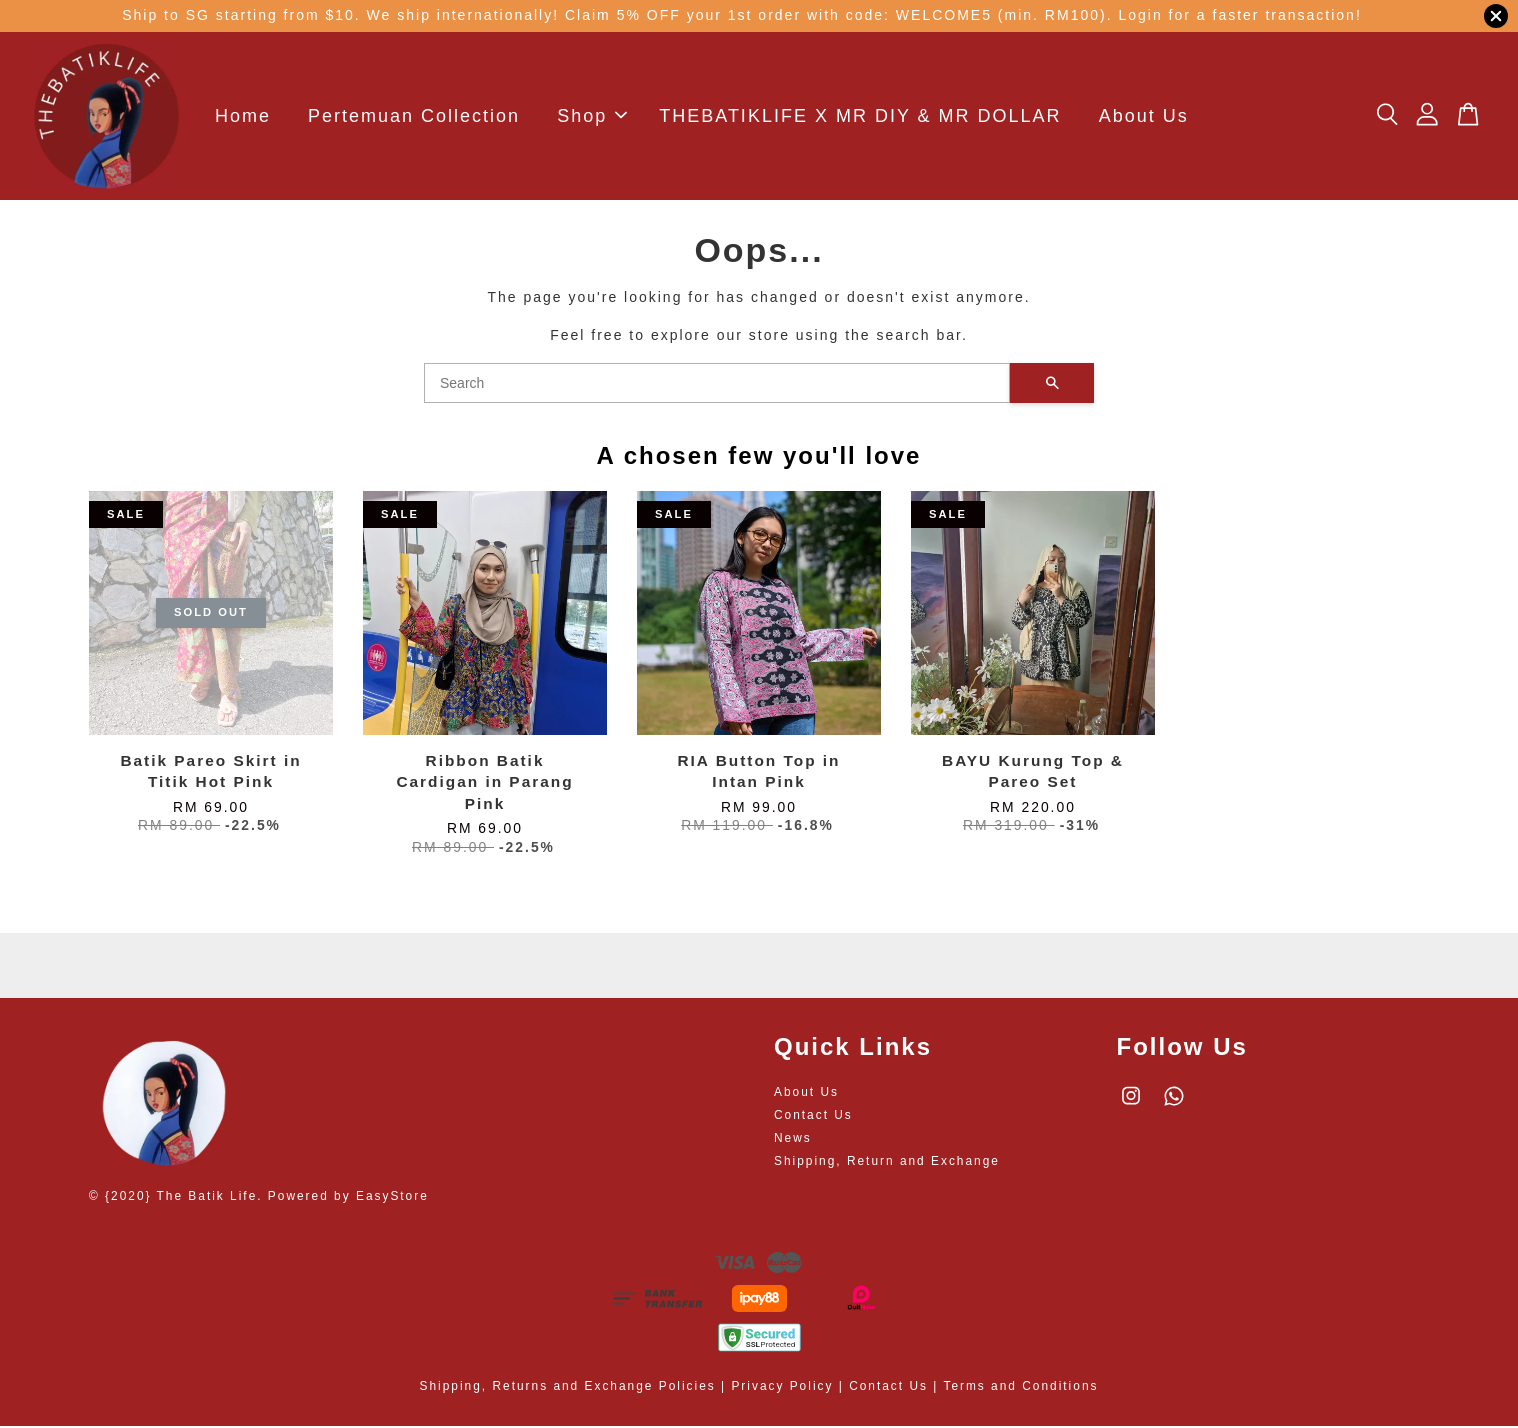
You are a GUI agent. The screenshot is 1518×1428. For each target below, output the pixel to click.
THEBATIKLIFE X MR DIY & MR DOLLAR (860, 117)
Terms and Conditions (1020, 1388)
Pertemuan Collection (414, 117)
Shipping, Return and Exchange (887, 1163)
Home (243, 117)
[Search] (717, 385)
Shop (592, 117)
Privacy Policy (782, 1388)
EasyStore (392, 1198)
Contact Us (813, 1117)
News (793, 1140)
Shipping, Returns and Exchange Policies (568, 1388)
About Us (1144, 117)
